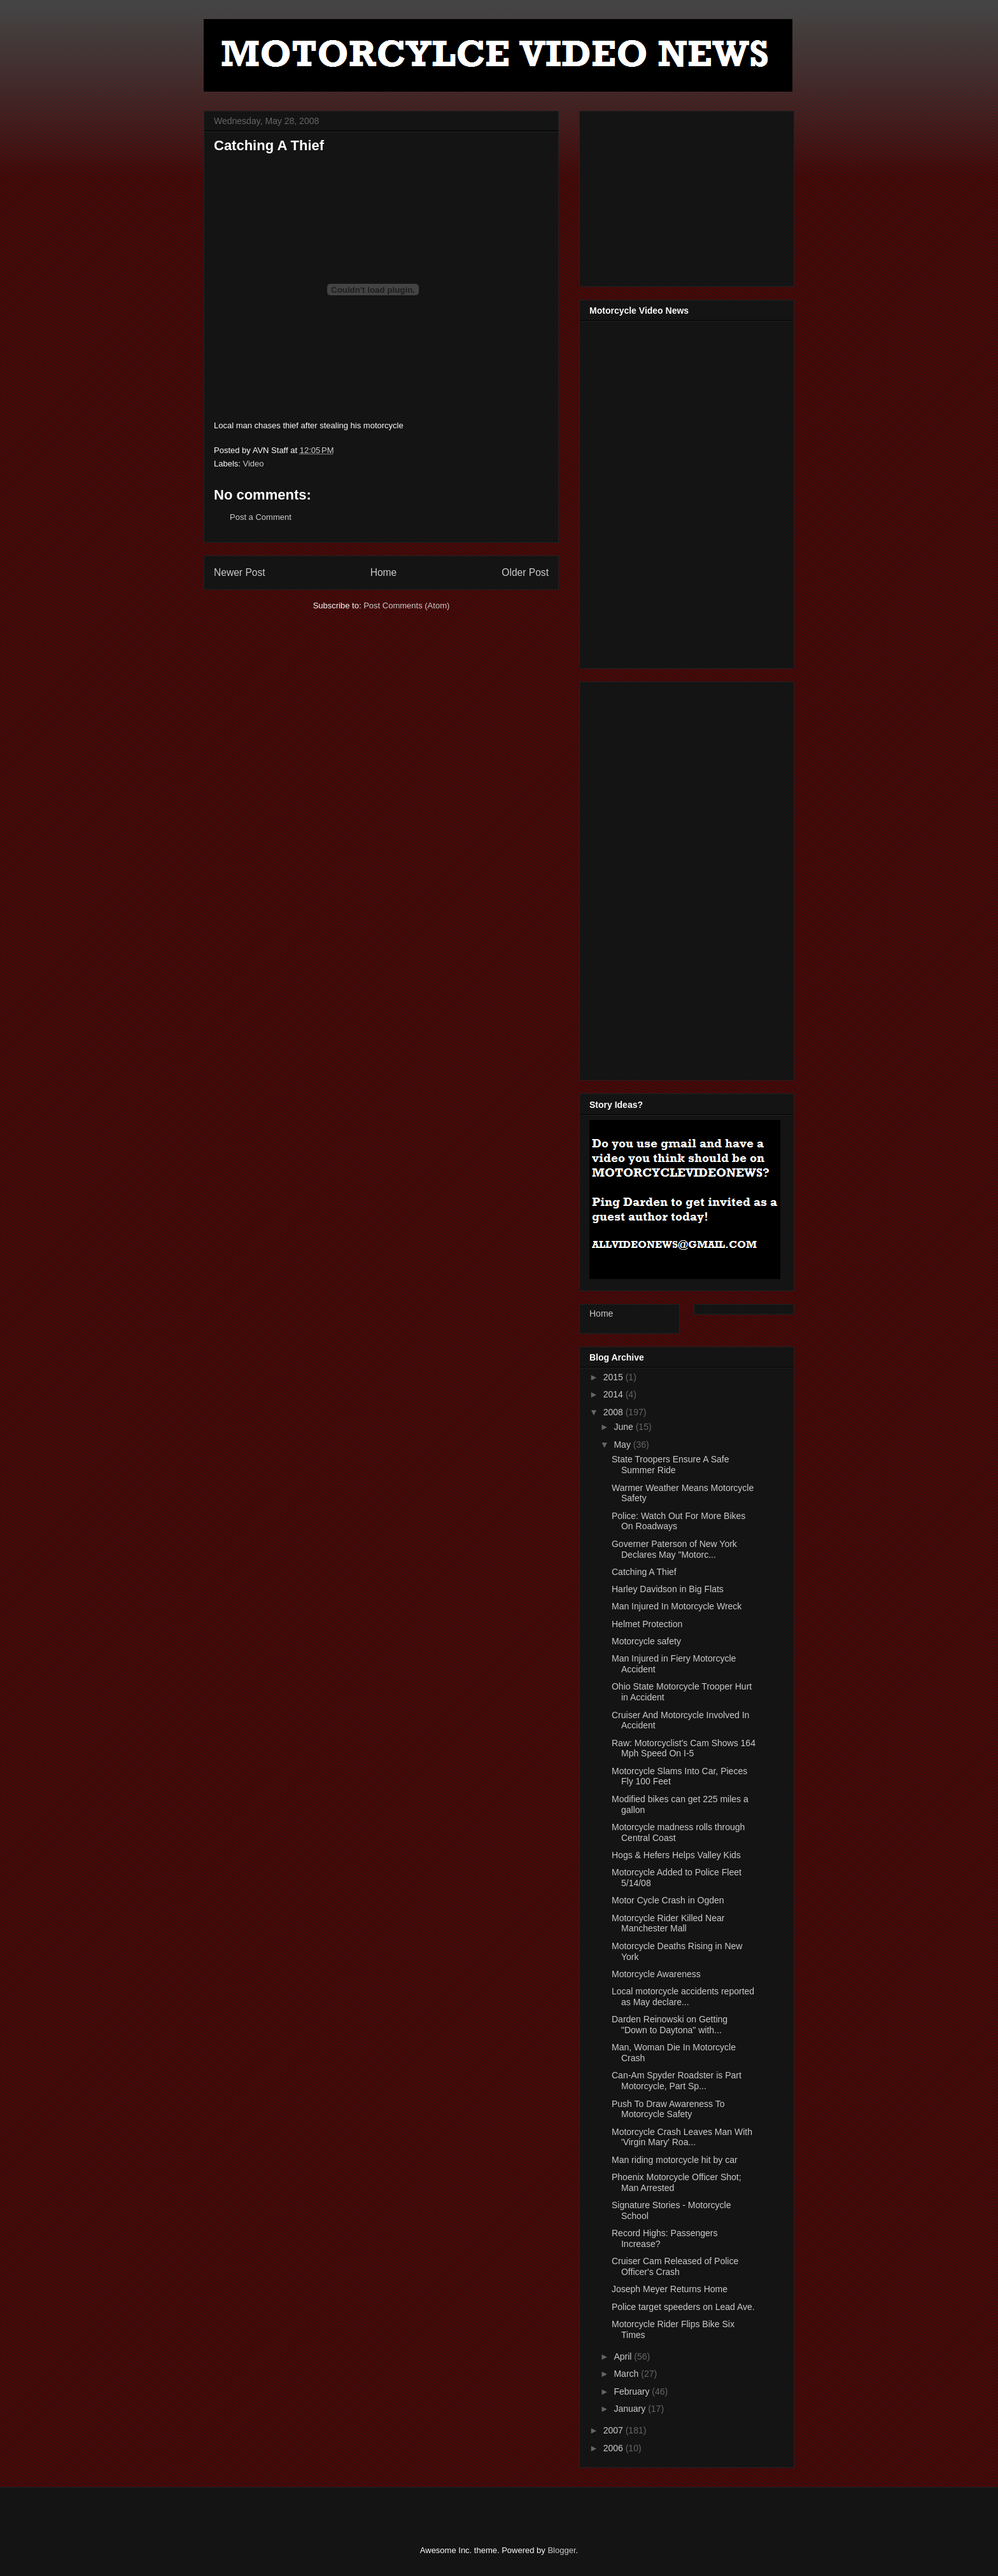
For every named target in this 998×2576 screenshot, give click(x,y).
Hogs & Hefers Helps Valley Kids (676, 1855)
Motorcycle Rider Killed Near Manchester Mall (668, 1923)
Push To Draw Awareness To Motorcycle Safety (668, 2109)
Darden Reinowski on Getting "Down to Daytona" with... (669, 2024)
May (623, 1444)
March (627, 2374)
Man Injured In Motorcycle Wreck (676, 1606)
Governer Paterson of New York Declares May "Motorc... (674, 1549)
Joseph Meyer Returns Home (669, 2289)
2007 (614, 2430)
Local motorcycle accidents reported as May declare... (683, 1996)
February (633, 2391)
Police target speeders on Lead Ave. (683, 2307)
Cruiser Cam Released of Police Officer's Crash (675, 2266)
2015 (614, 1377)
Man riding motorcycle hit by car (675, 2160)
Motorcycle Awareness (656, 1974)
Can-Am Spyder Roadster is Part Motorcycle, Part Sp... (676, 2080)
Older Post (525, 572)
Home (383, 572)
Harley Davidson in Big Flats (668, 1589)
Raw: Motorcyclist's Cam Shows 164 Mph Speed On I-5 (684, 1748)
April (624, 2356)
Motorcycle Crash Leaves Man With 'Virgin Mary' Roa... (682, 2137)
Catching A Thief (644, 1572)
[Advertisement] (684, 195)
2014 (614, 1394)
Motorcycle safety (646, 1641)
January (631, 2409)
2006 (614, 2448)
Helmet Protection (647, 1624)
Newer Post (239, 572)
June (624, 1427)
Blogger (561, 2550)
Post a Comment (261, 517)
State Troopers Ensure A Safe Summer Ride (670, 1464)
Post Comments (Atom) (406, 605)
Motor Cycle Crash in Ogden (668, 1900)
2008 (614, 1412)
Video (253, 463)
